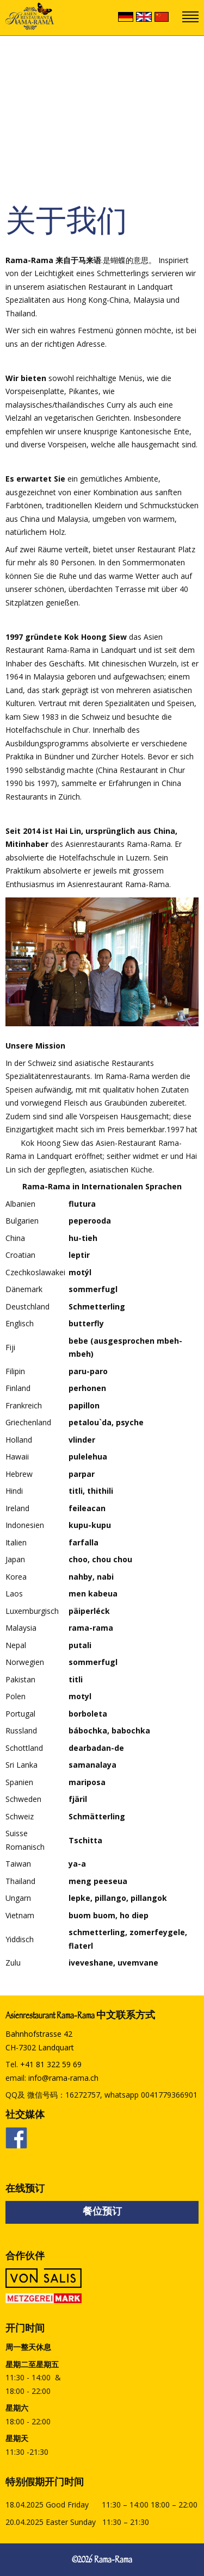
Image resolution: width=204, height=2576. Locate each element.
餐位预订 (102, 2213)
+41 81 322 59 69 (51, 2064)
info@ (63, 2078)
